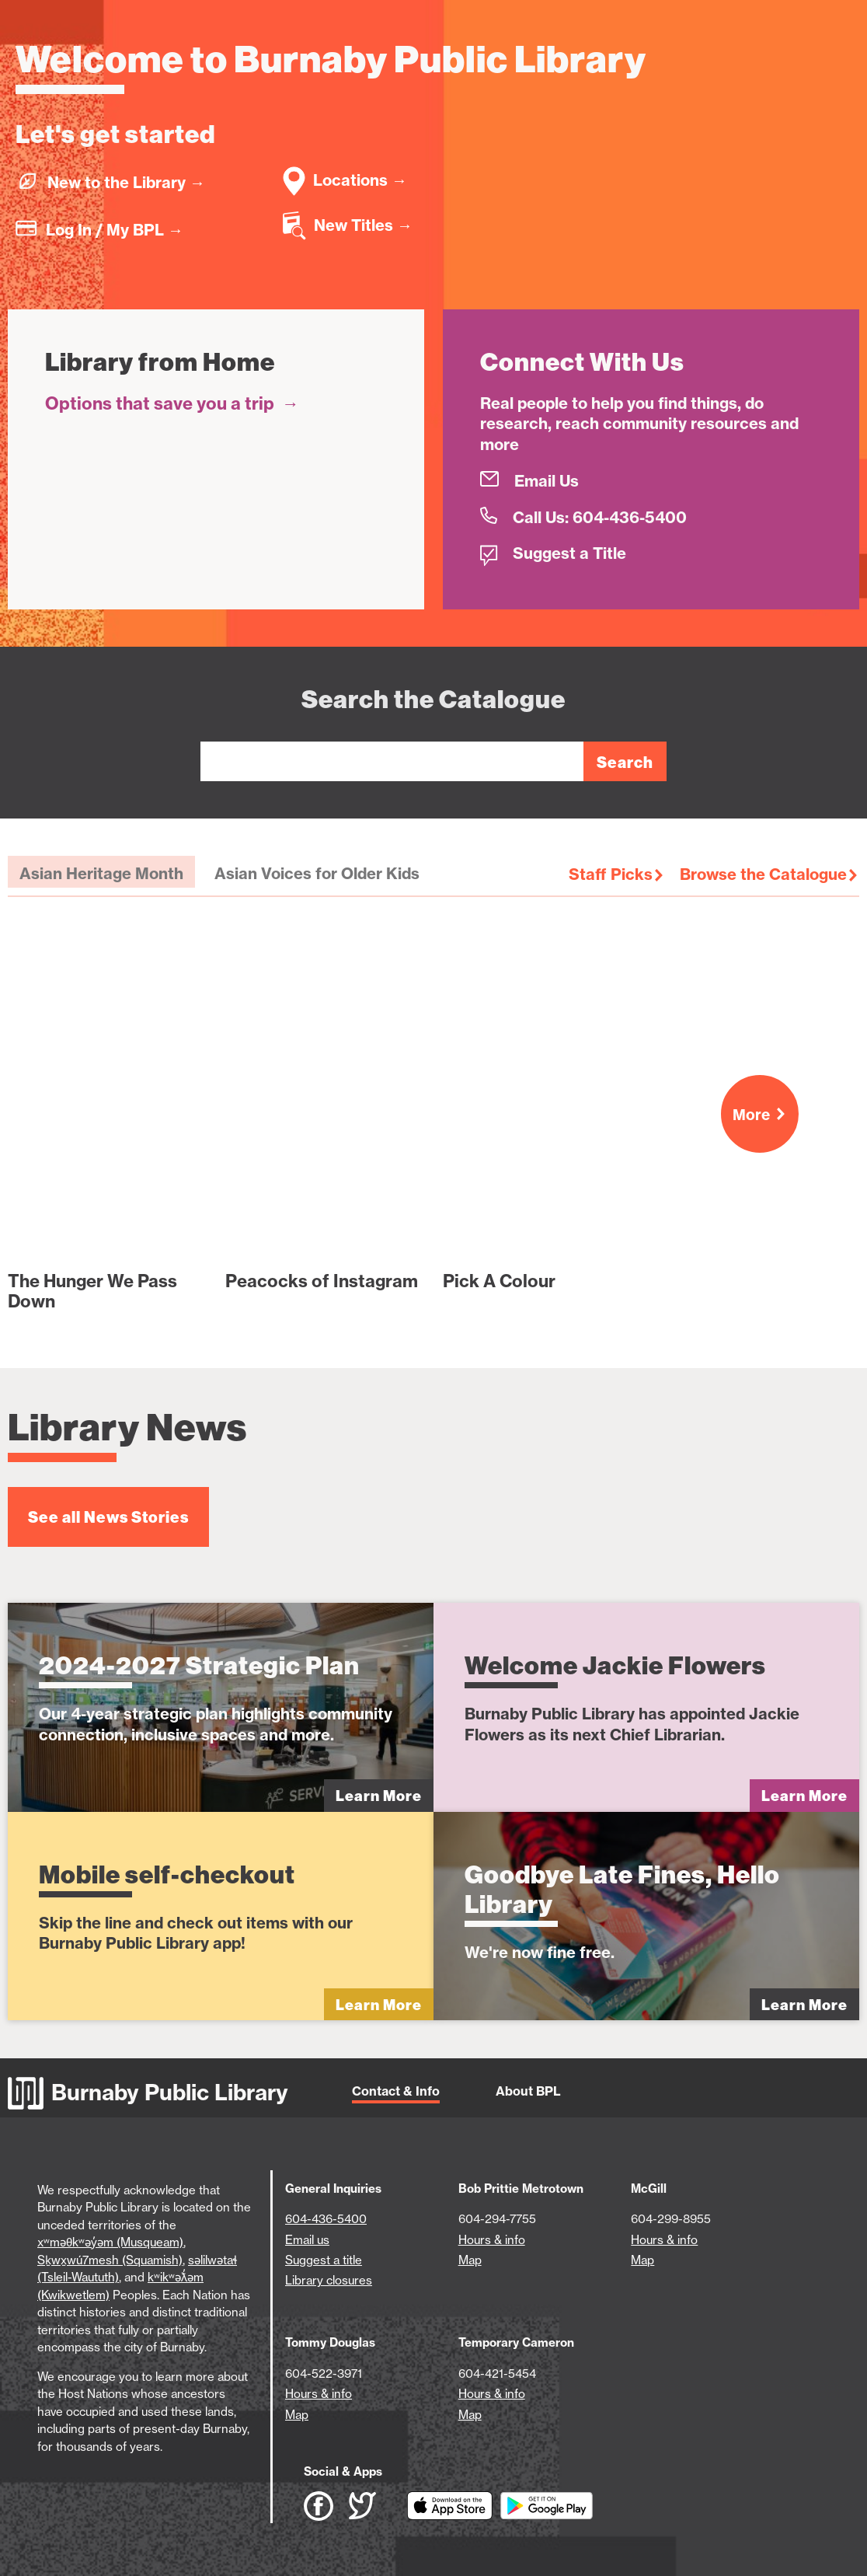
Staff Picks (611, 874)
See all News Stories (108, 1517)
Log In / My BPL (114, 229)
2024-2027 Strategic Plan (199, 1665)
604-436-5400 (326, 2218)
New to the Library (126, 182)
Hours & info (491, 2239)
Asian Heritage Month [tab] (101, 873)
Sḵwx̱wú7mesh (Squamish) (110, 2260)
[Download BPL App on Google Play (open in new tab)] (546, 2506)
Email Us (546, 480)
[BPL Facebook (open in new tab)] (326, 2506)
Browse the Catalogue (763, 874)
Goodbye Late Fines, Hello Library (622, 1889)
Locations (360, 180)
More (766, 1114)
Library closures (328, 2280)
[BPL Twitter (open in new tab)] (378, 2505)
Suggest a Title (569, 553)
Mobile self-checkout (167, 1874)
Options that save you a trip (172, 403)
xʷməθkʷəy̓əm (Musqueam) (110, 2242)
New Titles (363, 225)
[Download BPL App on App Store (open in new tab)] (453, 2505)
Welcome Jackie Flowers (615, 1665)
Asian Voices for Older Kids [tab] (317, 873)
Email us (307, 2239)
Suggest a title (323, 2260)
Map (470, 2260)
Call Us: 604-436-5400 (600, 517)
